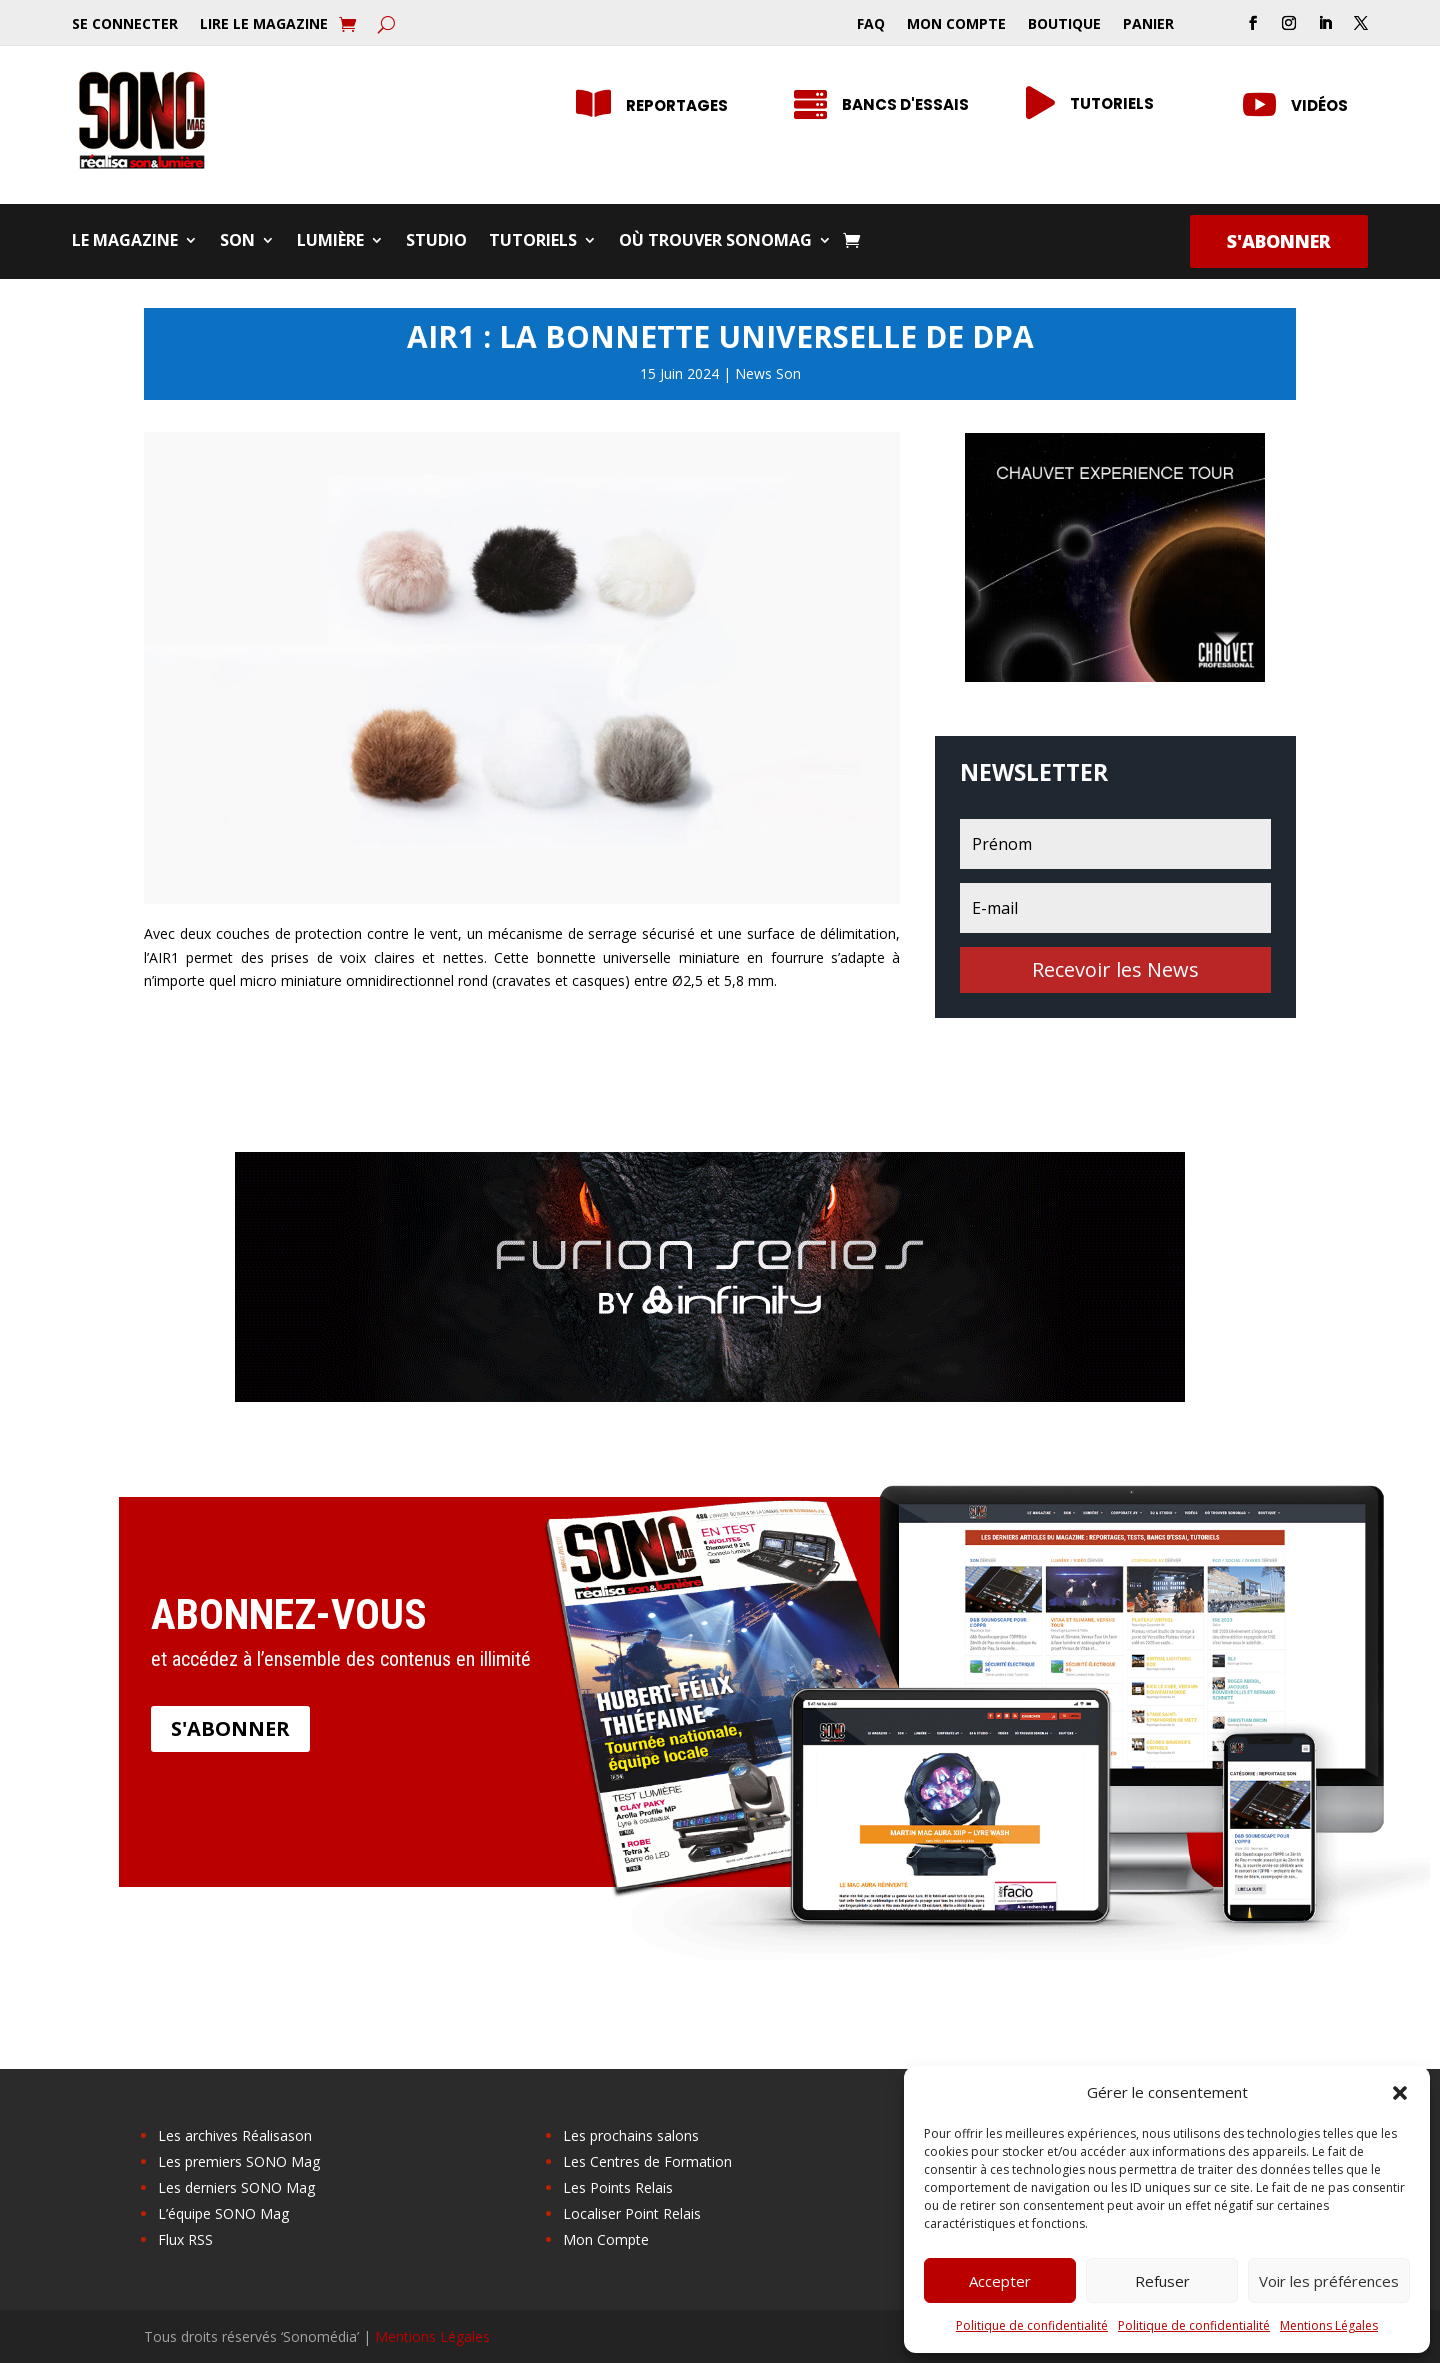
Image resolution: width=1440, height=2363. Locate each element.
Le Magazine (125, 242)
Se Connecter (125, 25)
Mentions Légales (1329, 2325)
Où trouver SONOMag (715, 242)
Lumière (330, 242)
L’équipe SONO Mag (223, 2213)
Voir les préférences (1329, 2281)
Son (237, 242)
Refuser (1162, 2281)
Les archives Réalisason (235, 2135)
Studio (436, 242)
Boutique (1064, 25)
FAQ (871, 25)
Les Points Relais (618, 2187)
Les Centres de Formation (647, 2161)
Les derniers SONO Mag (236, 2187)
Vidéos (1319, 105)
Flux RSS (185, 2239)
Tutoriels (1112, 103)
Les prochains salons (631, 2135)
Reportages (677, 105)
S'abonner (1279, 241)
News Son (768, 373)
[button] (1400, 2093)
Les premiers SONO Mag (239, 2161)
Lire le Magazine (264, 25)
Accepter (1000, 2281)
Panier (1148, 25)
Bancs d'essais (905, 104)
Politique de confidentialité (1032, 2325)
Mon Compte (956, 25)
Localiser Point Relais (632, 2213)
